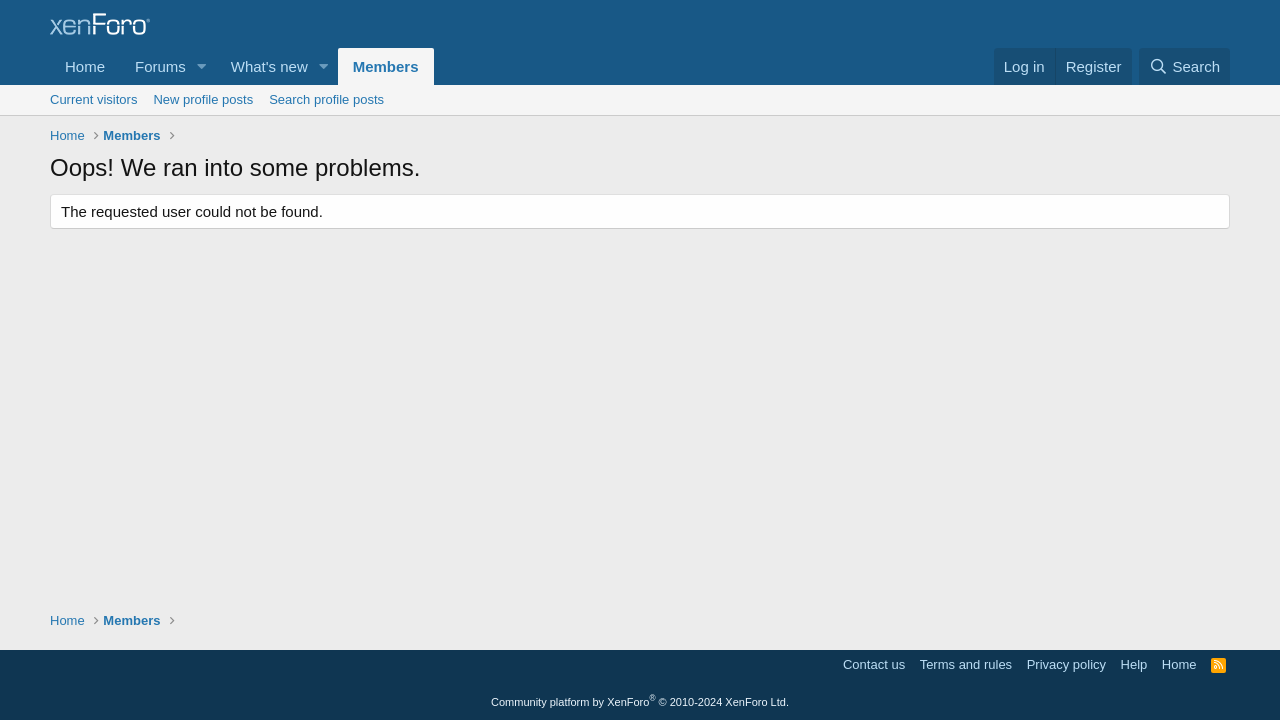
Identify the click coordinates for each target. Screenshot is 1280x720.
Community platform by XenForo (640, 702)
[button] (202, 66)
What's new (269, 66)
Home (85, 66)
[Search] (1184, 66)
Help (1134, 664)
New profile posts (203, 99)
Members (386, 66)
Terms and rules (966, 664)
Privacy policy (1066, 664)
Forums (160, 66)
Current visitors (93, 99)
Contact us (874, 664)
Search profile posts (326, 99)
